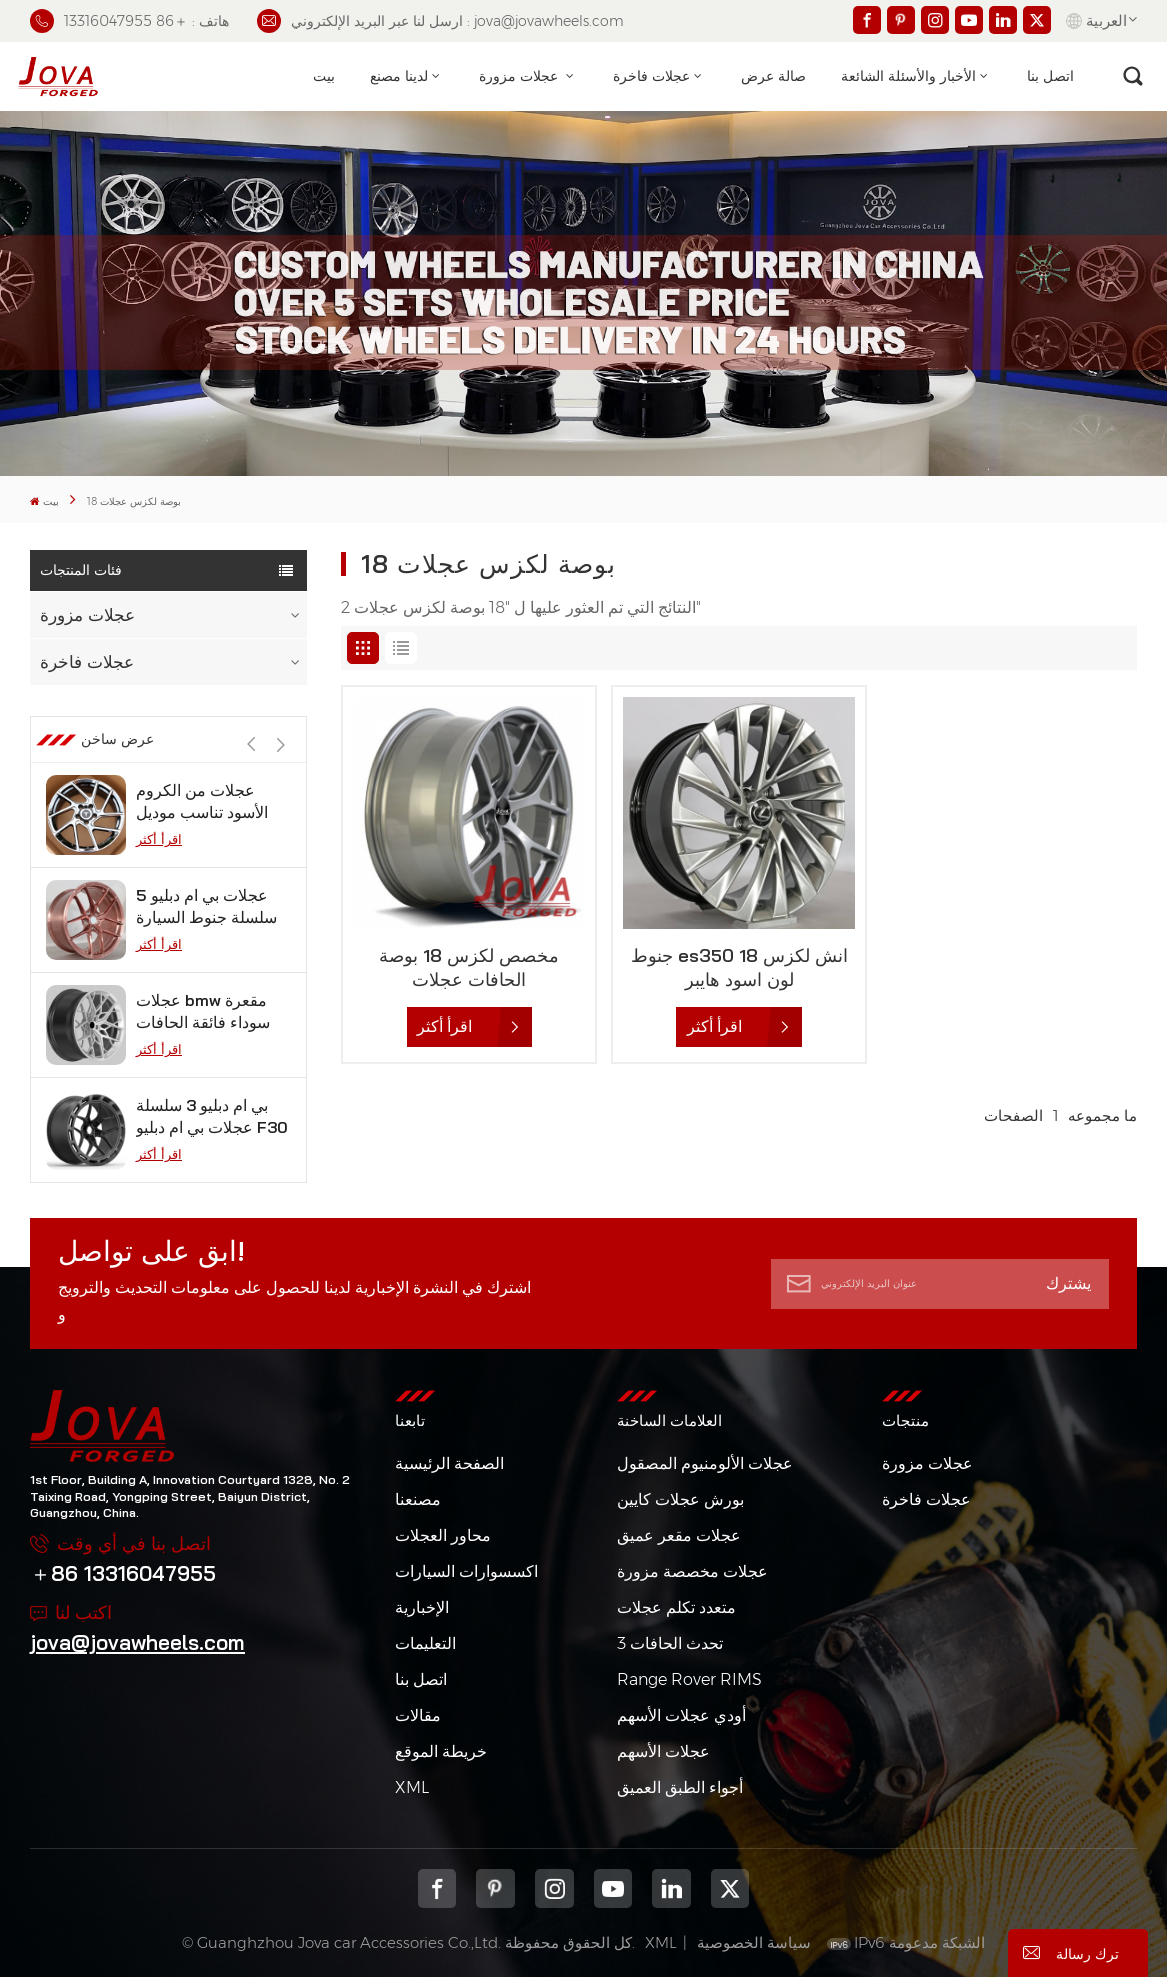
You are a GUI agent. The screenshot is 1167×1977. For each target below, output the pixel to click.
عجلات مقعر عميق (679, 1535)
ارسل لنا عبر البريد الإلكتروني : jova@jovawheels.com (440, 21)
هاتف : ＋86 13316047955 (129, 21)
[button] (281, 744)
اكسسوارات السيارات (466, 1571)
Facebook (437, 1888)
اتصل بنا (1050, 76)
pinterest (495, 1888)
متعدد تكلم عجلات (676, 1607)
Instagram (554, 1888)
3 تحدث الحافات (670, 1643)
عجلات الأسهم (663, 1751)
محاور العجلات (443, 1535)
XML (412, 1787)
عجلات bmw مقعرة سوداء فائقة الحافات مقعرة (203, 1011)
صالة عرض (773, 76)
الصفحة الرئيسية (449, 1463)
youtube (613, 1888)
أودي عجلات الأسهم (681, 1715)
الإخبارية (422, 1607)
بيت (324, 76)
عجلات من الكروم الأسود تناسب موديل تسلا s (202, 801)
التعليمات (425, 1643)
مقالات (418, 1715)
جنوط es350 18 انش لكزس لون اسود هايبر (739, 967)
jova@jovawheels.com (137, 1642)
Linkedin (671, 1888)
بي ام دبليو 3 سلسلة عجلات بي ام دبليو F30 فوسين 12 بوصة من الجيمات (212, 1116)
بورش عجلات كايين (680, 1499)
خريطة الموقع (441, 1751)
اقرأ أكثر (159, 839)
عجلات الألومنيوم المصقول (705, 1463)
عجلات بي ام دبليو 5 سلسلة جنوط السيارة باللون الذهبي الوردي (206, 906)
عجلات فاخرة (651, 76)
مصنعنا (418, 1499)
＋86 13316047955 (123, 1573)
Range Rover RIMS (689, 1679)
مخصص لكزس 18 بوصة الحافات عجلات (469, 967)
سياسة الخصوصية (754, 1942)
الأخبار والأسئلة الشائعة (908, 76)
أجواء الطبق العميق (680, 1787)
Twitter (730, 1888)
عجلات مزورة (520, 76)
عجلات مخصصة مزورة (692, 1571)
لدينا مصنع (399, 76)
